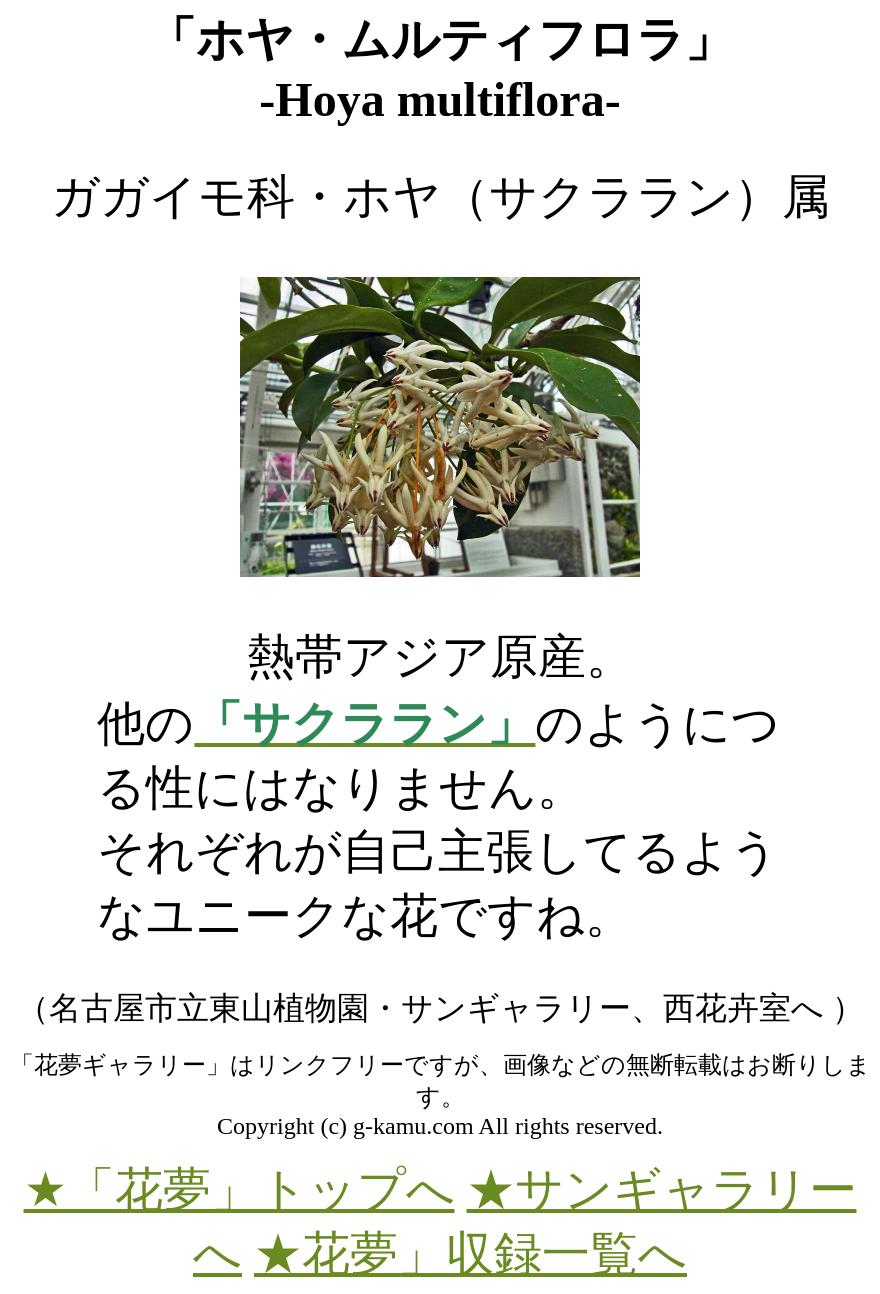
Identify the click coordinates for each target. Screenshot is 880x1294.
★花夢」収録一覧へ (470, 1253)
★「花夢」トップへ (239, 1189)
